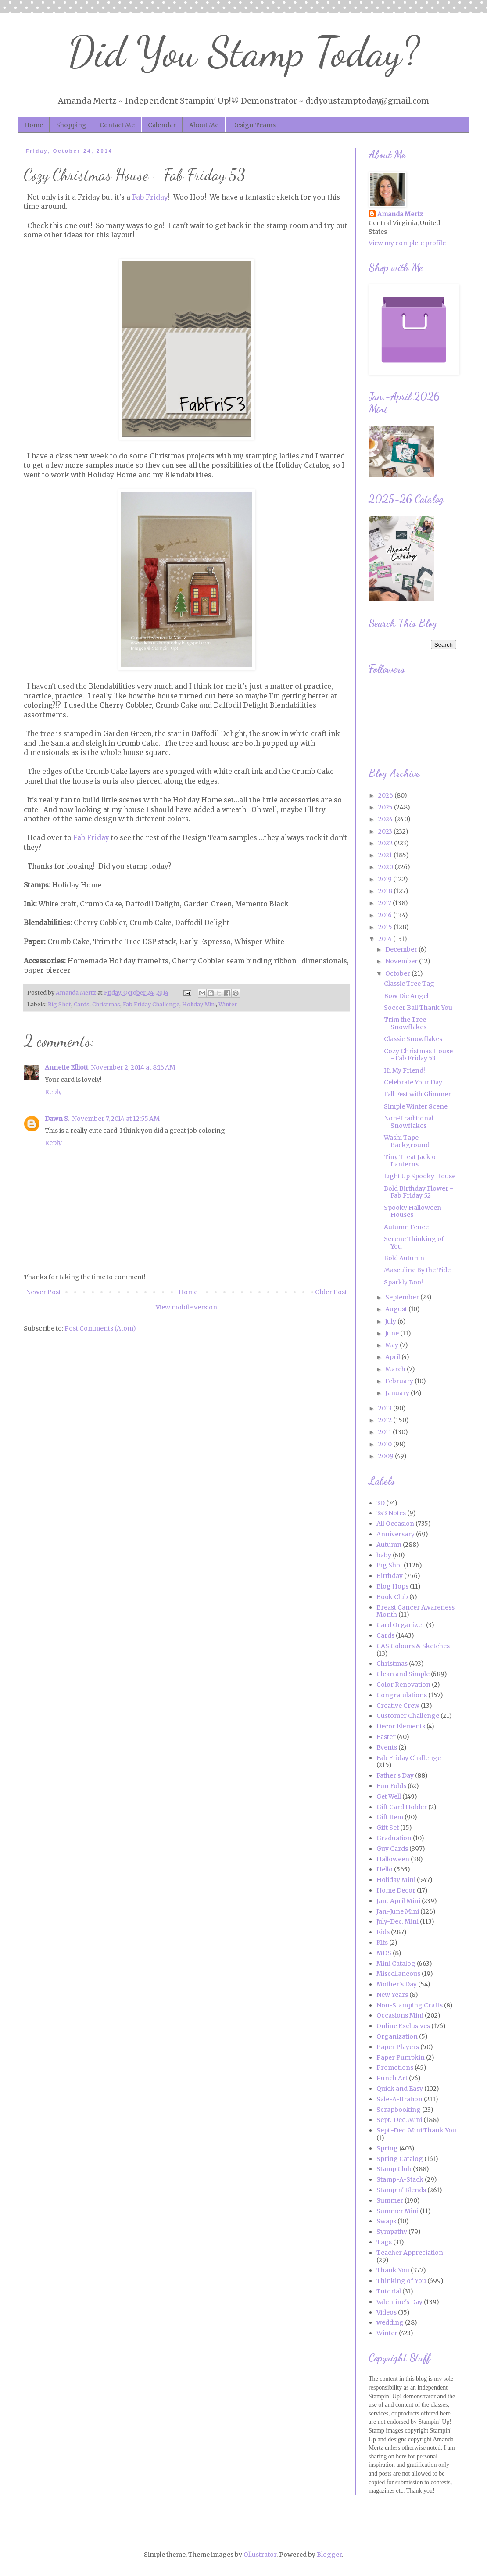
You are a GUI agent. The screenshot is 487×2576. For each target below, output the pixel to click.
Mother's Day (396, 1984)
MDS (383, 1953)
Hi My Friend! (404, 1070)
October (398, 973)
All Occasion (395, 1524)
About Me (203, 125)
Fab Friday (150, 197)
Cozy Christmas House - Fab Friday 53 (418, 1055)
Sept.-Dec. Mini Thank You (416, 2130)
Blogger (329, 2554)
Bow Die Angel (406, 996)
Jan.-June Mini (397, 1911)
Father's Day (395, 1775)
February (400, 1381)
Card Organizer (400, 1625)
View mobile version (186, 1307)
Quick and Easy (399, 2089)
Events (386, 1747)
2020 (386, 867)
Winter (227, 1004)
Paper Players (397, 2047)
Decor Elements (400, 1726)
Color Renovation (403, 1685)
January (398, 1393)
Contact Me (117, 125)
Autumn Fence (406, 1227)
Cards (82, 1004)
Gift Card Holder (401, 1807)
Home (33, 125)
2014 (385, 939)
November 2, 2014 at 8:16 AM (133, 1067)
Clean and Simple (403, 1674)
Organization (397, 2036)
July (391, 1321)
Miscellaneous (398, 1974)
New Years (392, 1995)
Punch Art (392, 2078)
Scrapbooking (398, 2110)
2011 (385, 1432)
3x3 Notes (391, 1513)
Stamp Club (394, 2169)
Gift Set (387, 1828)
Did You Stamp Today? (244, 52)
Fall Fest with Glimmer (417, 1094)
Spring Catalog (399, 2159)
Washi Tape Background (407, 1141)
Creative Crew (397, 1706)
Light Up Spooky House (419, 1176)
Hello (384, 1869)
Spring (387, 2148)
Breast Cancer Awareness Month (415, 1611)
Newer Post (43, 1292)
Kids (383, 1932)
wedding (390, 2322)
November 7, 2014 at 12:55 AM (116, 1119)
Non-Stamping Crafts (409, 2005)
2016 (385, 915)
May (392, 1345)
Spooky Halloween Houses (412, 1211)
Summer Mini (397, 2211)
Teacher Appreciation (409, 2253)
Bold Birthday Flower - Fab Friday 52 (418, 1192)
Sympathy (391, 2232)
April (393, 1357)
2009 (386, 1456)
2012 (385, 1420)
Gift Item (389, 1817)
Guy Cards (392, 1849)
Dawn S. (57, 1119)
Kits (382, 1942)
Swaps (386, 2221)
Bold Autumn (404, 1258)
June (392, 1333)
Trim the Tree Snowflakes (405, 1023)
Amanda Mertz (400, 214)
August (396, 1309)
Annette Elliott (66, 1067)
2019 (385, 879)
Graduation (394, 1838)
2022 (386, 843)
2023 (386, 831)
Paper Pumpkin (400, 2057)
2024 (386, 819)
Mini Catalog (395, 1964)
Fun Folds (391, 1786)
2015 (386, 927)
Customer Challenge (407, 1716)
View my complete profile (407, 243)
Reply (53, 1092)
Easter (386, 1737)
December (402, 949)
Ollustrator (260, 2554)
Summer (389, 2200)
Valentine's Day (399, 2302)
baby (383, 1555)
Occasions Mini (399, 2015)
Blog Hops (392, 1586)
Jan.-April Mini (398, 1901)
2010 (385, 1444)
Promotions (394, 2068)
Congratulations (401, 1695)
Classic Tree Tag (409, 983)
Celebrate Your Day (413, 1082)
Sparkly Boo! (403, 1282)
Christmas (106, 1004)
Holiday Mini (199, 1004)
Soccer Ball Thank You (418, 1008)
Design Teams (254, 125)
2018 (386, 891)
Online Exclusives (403, 2026)
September (402, 1297)
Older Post (331, 1292)
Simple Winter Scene (416, 1106)
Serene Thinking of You (414, 1242)
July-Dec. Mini (397, 1921)
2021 (386, 855)
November (402, 961)
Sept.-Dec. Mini (399, 2120)
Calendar (162, 125)
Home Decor (395, 1890)
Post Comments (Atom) (100, 1328)
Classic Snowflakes (413, 1039)
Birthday (389, 1576)
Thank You (392, 2270)
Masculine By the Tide (417, 1270)
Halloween (392, 1859)
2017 (385, 903)
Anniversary (395, 1534)
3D (380, 1503)
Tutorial (388, 2291)
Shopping (71, 125)
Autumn (388, 1545)
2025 (386, 807)
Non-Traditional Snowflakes (408, 1122)
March (396, 1369)
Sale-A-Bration (399, 2099)
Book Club (392, 1597)
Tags (384, 2242)
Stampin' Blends (401, 2190)
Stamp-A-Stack (399, 2179)
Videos (386, 2312)
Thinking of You (401, 2281)
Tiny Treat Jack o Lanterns (410, 1160)
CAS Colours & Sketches (413, 1646)
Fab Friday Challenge (151, 1004)
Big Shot (59, 1004)
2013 (385, 1408)
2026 (386, 795)
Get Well (388, 1796)
